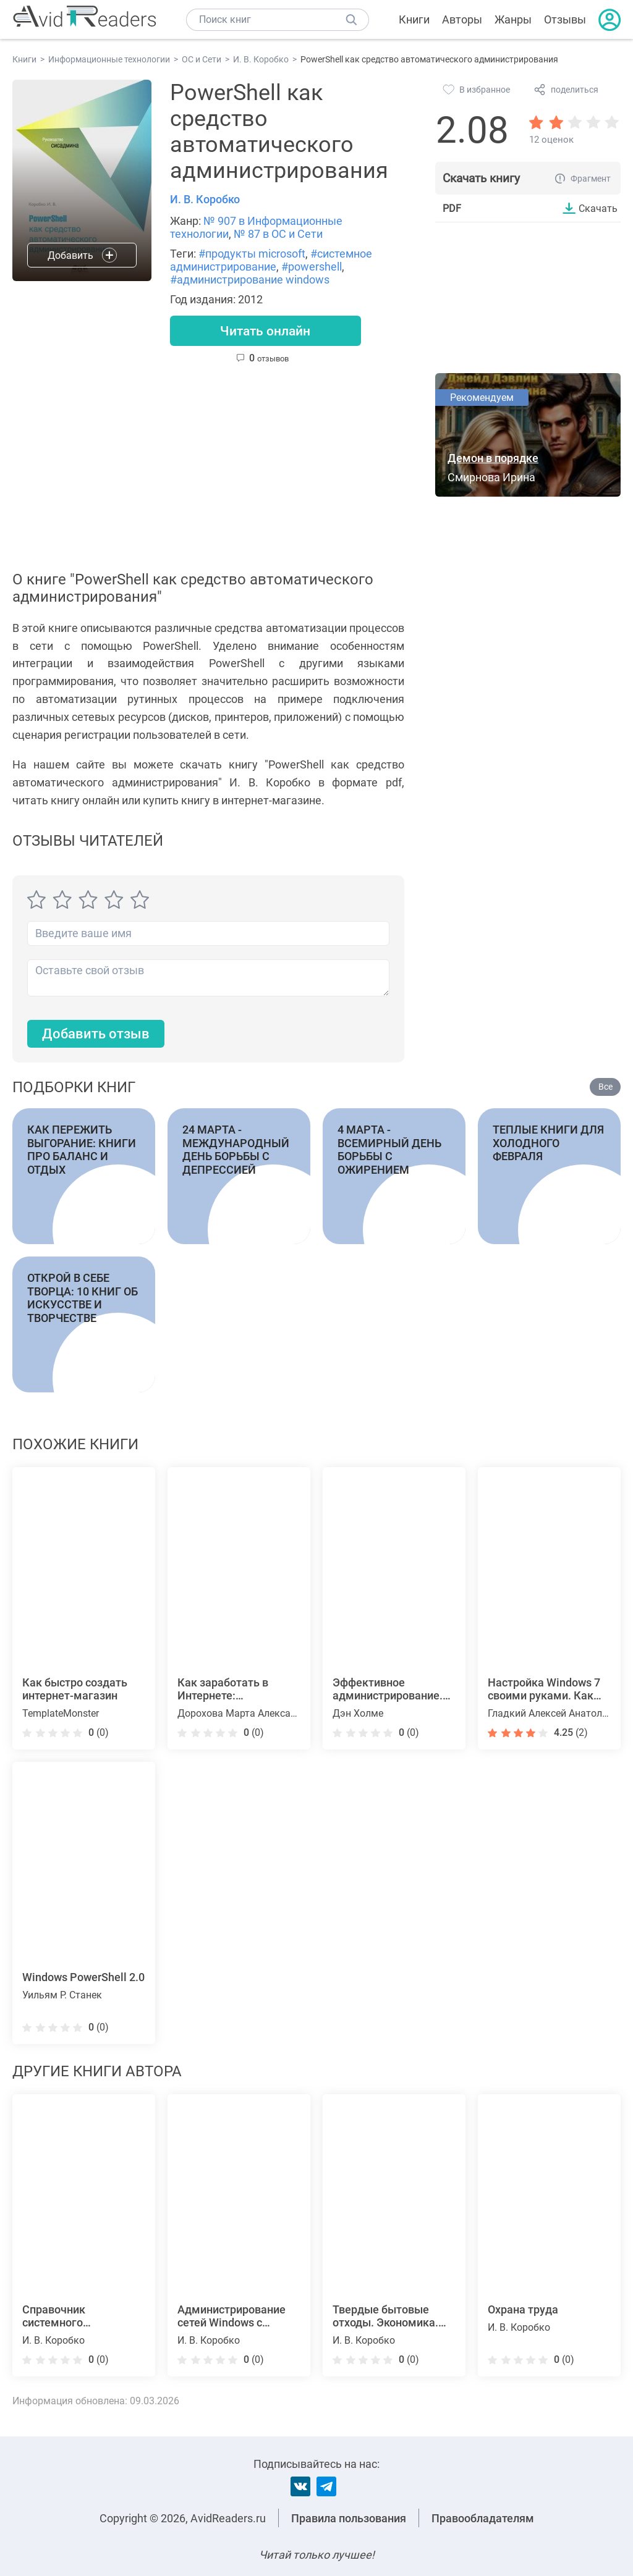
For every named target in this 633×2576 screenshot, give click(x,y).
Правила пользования (348, 2518)
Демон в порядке (493, 458)
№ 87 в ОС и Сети (278, 233)
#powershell (311, 266)
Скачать (598, 208)
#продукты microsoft (251, 253)
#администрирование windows (249, 279)
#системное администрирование (271, 260)
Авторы (462, 19)
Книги (414, 19)
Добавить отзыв (96, 1034)
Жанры (513, 19)
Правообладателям (482, 2518)
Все (605, 1088)
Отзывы (565, 19)
